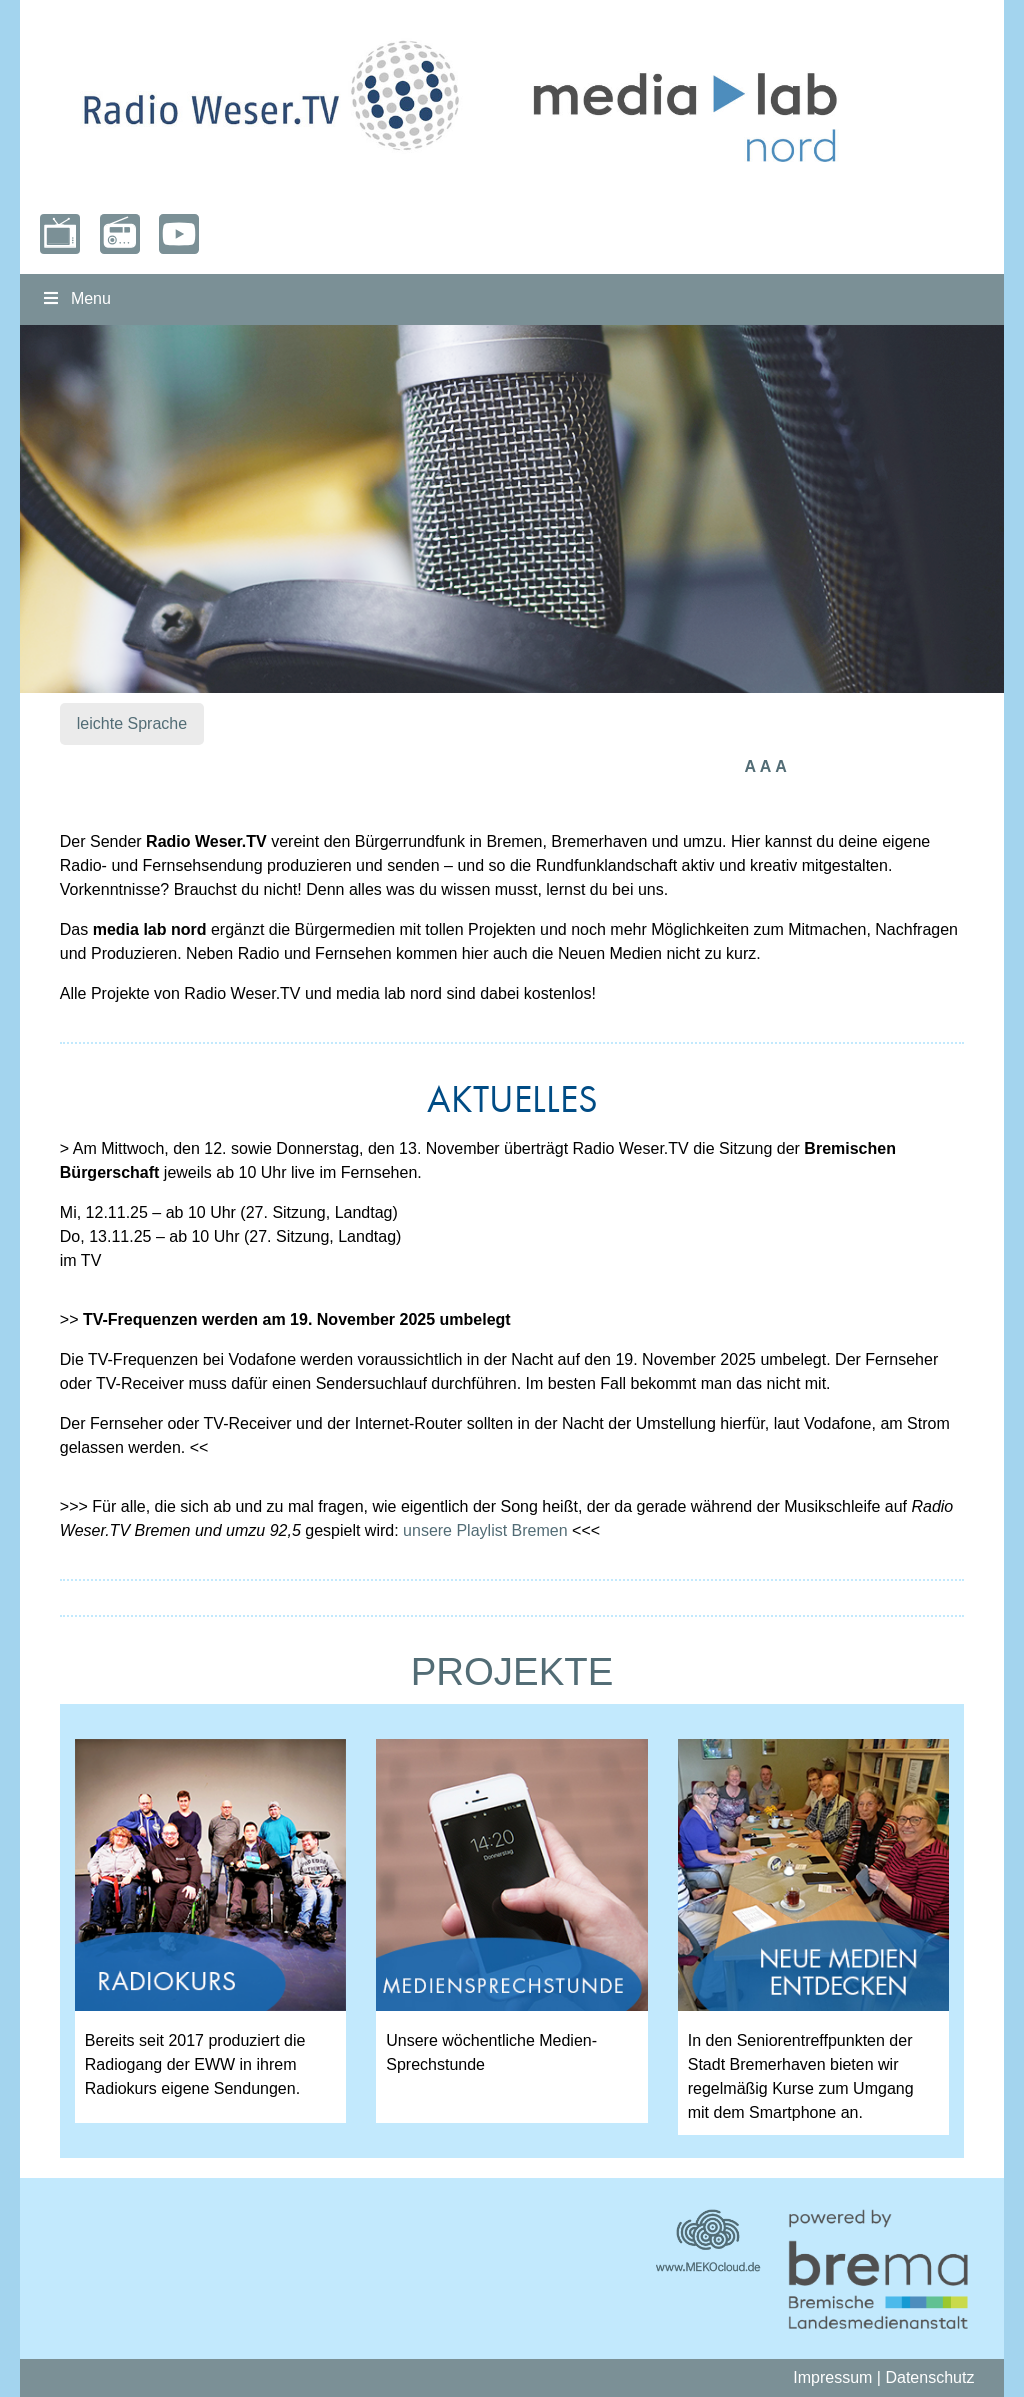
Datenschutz (929, 2377)
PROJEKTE (512, 1671)
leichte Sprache (132, 723)
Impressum (832, 2377)
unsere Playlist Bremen (485, 1530)
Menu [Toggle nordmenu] (75, 298)
